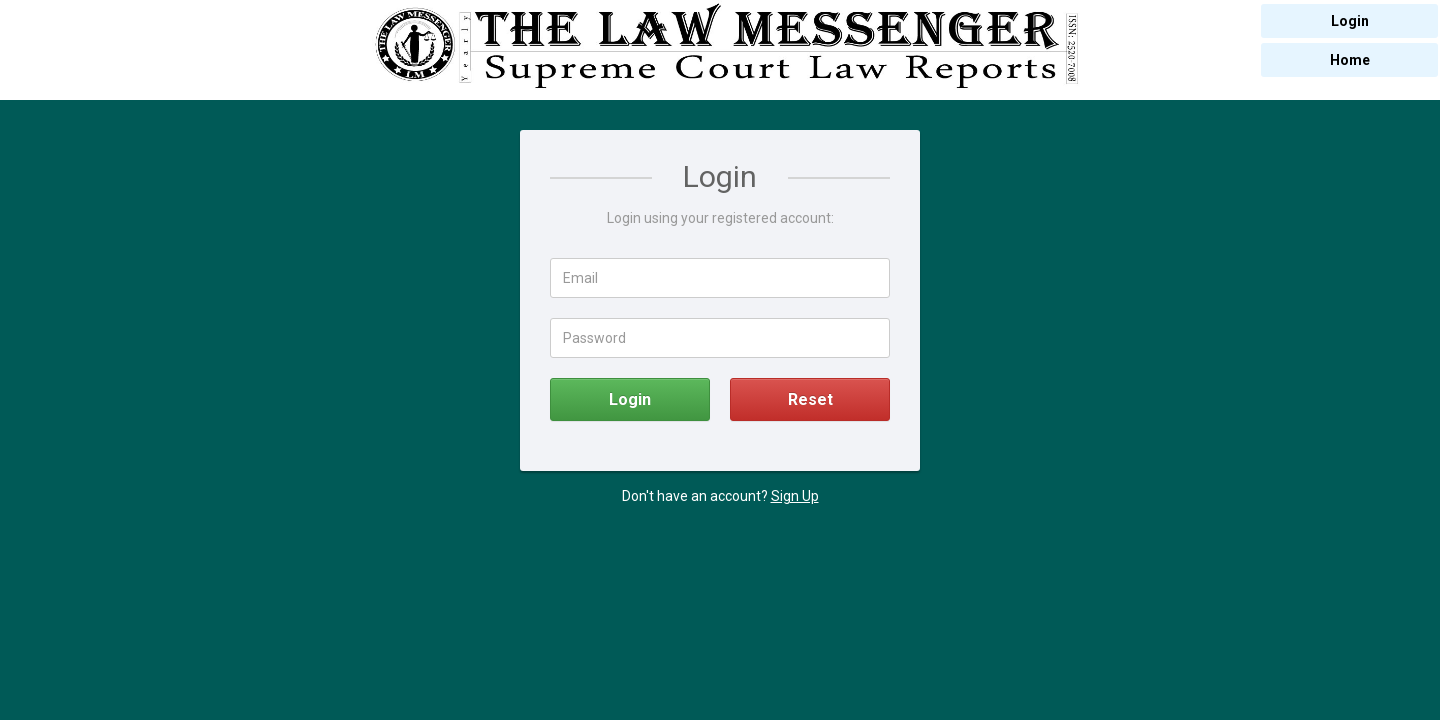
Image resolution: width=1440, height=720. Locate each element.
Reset (810, 399)
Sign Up (795, 496)
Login (630, 399)
